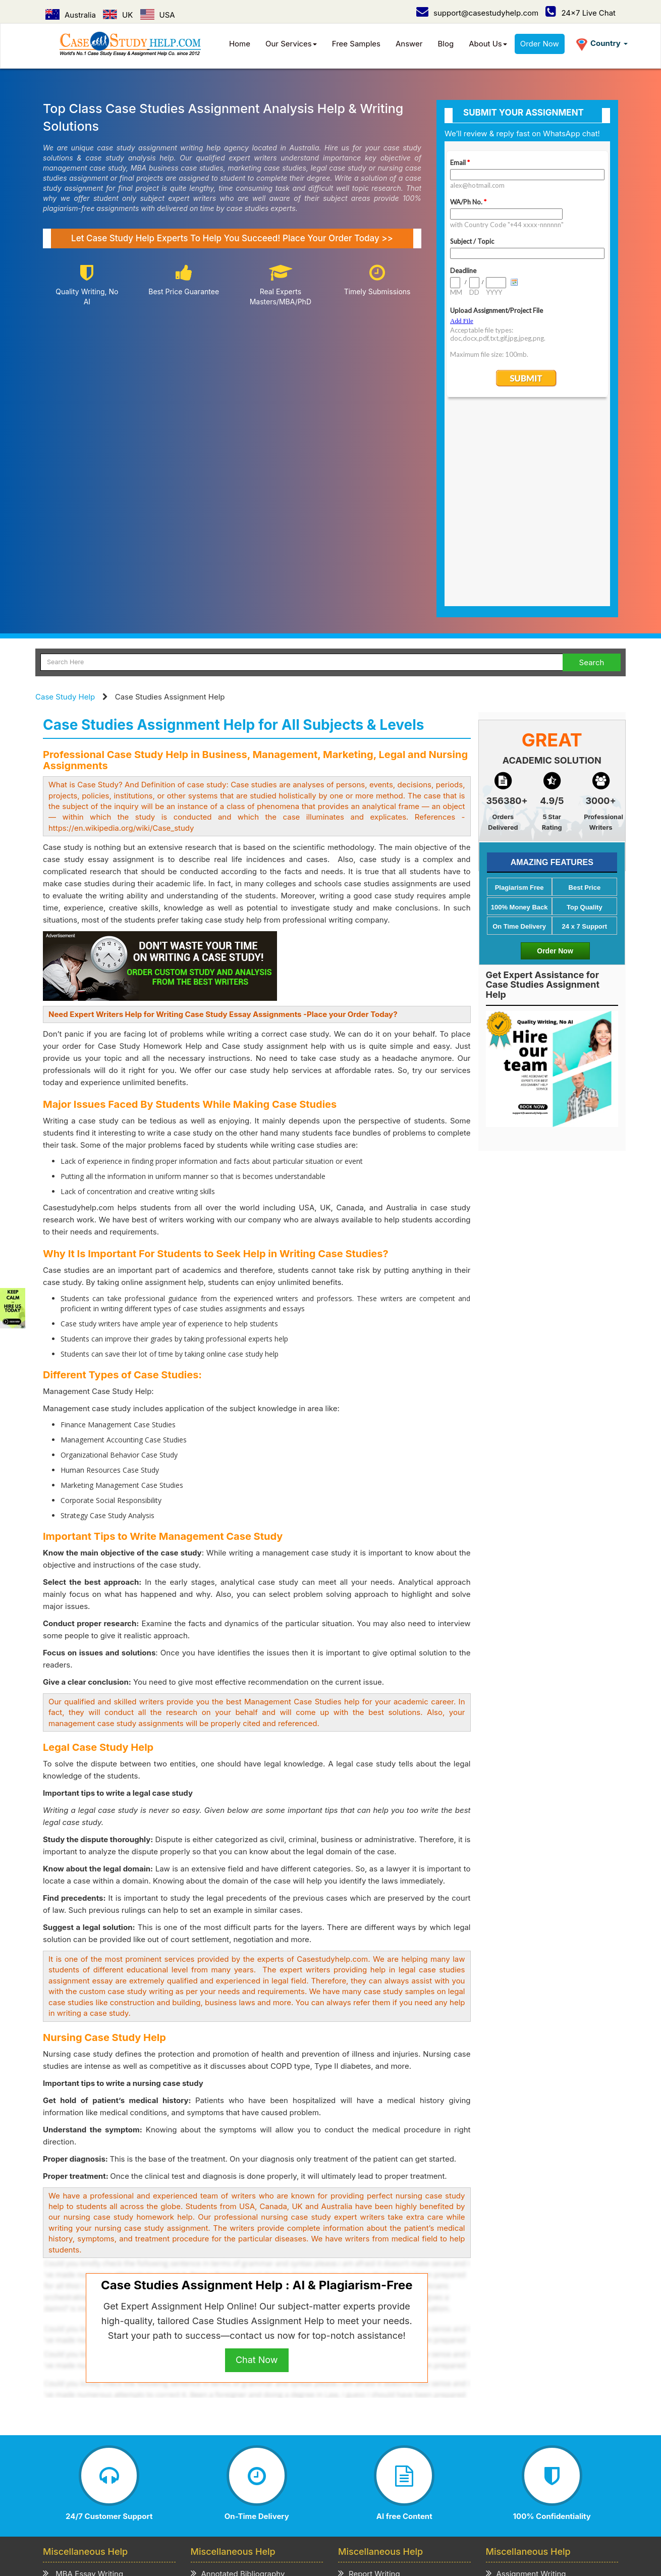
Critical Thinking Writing (239, 2442)
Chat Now (257, 2164)
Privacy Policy (217, 2478)
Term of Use (272, 2478)
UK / (255, 2504)
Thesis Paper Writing (528, 2429)
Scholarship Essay (228, 2403)
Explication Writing (229, 2416)
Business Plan (73, 2416)
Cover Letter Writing (379, 2429)
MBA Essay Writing (83, 2378)
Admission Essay (226, 2390)
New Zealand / (399, 2504)
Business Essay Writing (89, 2403)
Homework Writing (524, 2403)
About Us (488, 43)
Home (239, 43)
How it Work (134, 2478)
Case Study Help (65, 501)
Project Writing (369, 2390)
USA (157, 15)
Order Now (539, 43)
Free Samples (356, 43)
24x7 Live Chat (580, 13)
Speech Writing (370, 2403)
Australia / (222, 2504)
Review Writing (222, 2429)
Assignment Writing (526, 2378)
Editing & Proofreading (383, 2442)
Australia (70, 15)
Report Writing (369, 2378)
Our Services (291, 43)
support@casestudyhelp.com (477, 13)
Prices (174, 2478)
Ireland (444, 2504)
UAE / (356, 2504)
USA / (280, 2504)
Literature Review (79, 2429)
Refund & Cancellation (340, 2478)
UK (118, 15)
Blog (446, 43)
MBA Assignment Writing (92, 2390)
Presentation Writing (379, 2416)
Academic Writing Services (539, 2442)
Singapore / (318, 2504)
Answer (409, 43)
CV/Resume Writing (83, 2442)
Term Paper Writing (526, 2390)
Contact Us (111, 2488)
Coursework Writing (527, 2416)
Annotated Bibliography (238, 2378)
